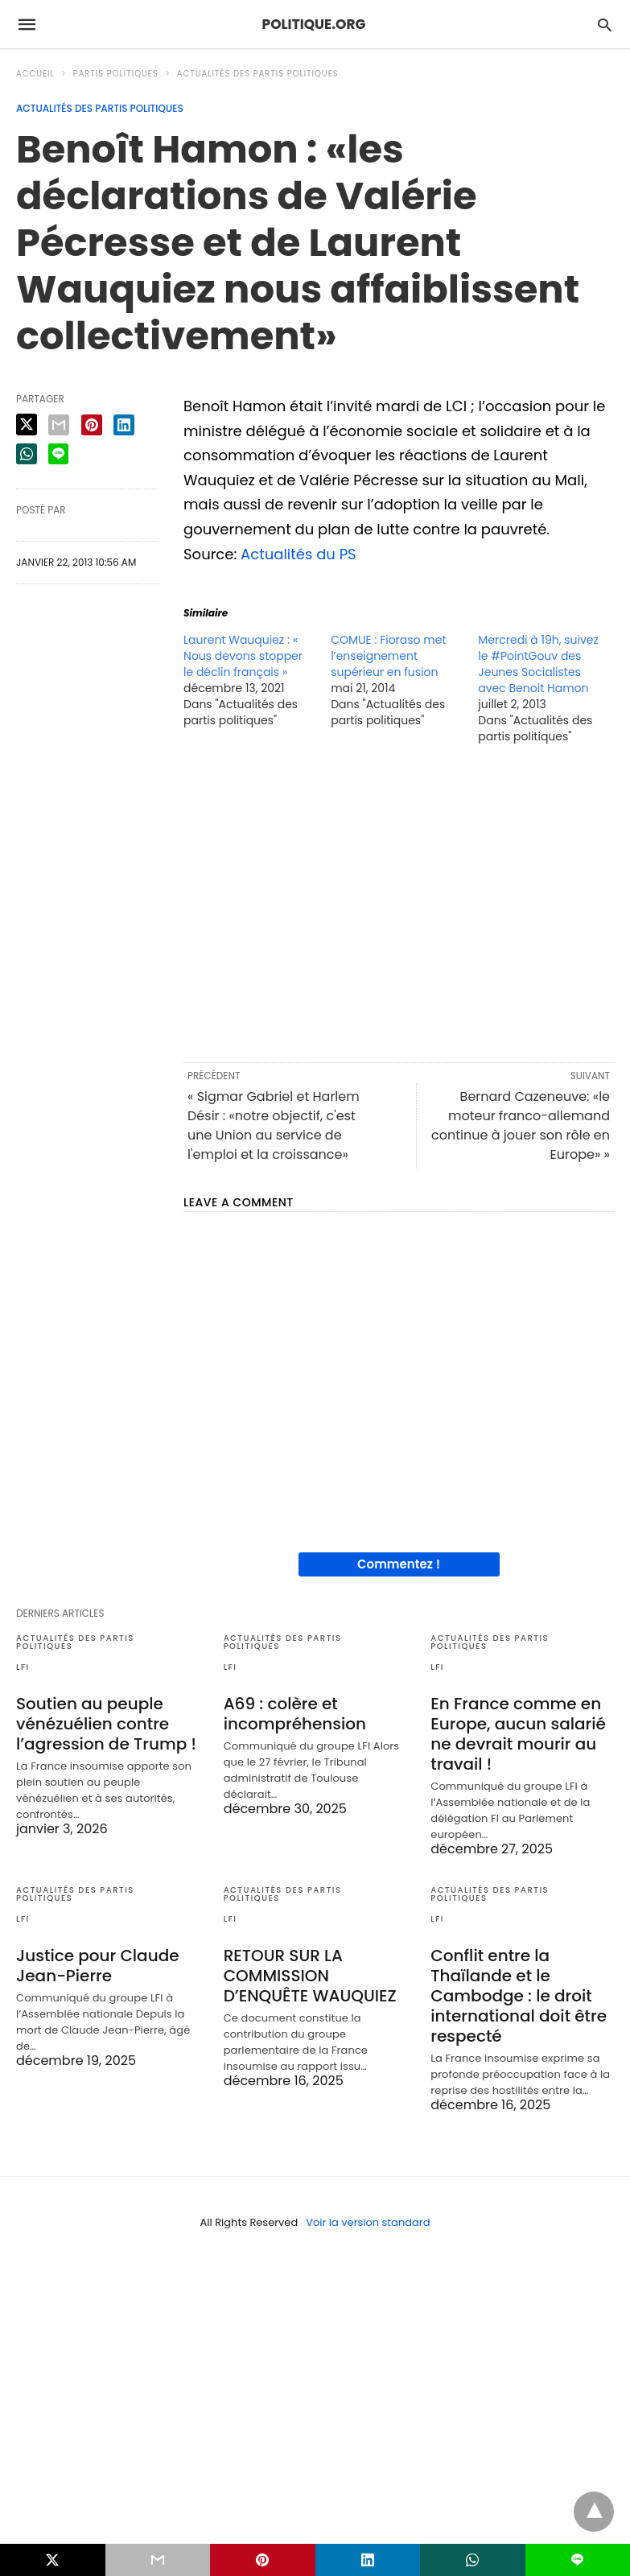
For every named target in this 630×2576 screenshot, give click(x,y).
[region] (398, 902)
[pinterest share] (91, 424)
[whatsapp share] (26, 453)
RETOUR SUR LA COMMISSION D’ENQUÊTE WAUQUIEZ (310, 1975)
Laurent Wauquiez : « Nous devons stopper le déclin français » (243, 656)
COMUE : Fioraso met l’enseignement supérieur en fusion (388, 656)
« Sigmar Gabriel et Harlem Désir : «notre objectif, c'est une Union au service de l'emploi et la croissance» (273, 1125)
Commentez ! (398, 1564)
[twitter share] (26, 424)
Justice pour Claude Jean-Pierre (97, 1965)
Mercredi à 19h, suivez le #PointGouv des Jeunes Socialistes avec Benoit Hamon (538, 664)
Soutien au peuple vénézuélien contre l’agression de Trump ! (106, 1723)
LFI (23, 1667)
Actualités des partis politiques (258, 74)
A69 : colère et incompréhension (295, 1713)
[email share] (58, 424)
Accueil (35, 74)
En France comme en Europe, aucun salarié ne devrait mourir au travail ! (518, 1733)
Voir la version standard (368, 2222)
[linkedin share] (123, 424)
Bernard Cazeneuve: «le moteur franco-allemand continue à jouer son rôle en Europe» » (520, 1125)
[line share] (58, 453)
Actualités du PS (298, 554)
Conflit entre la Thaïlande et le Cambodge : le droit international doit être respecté (518, 1995)
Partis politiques (116, 74)
